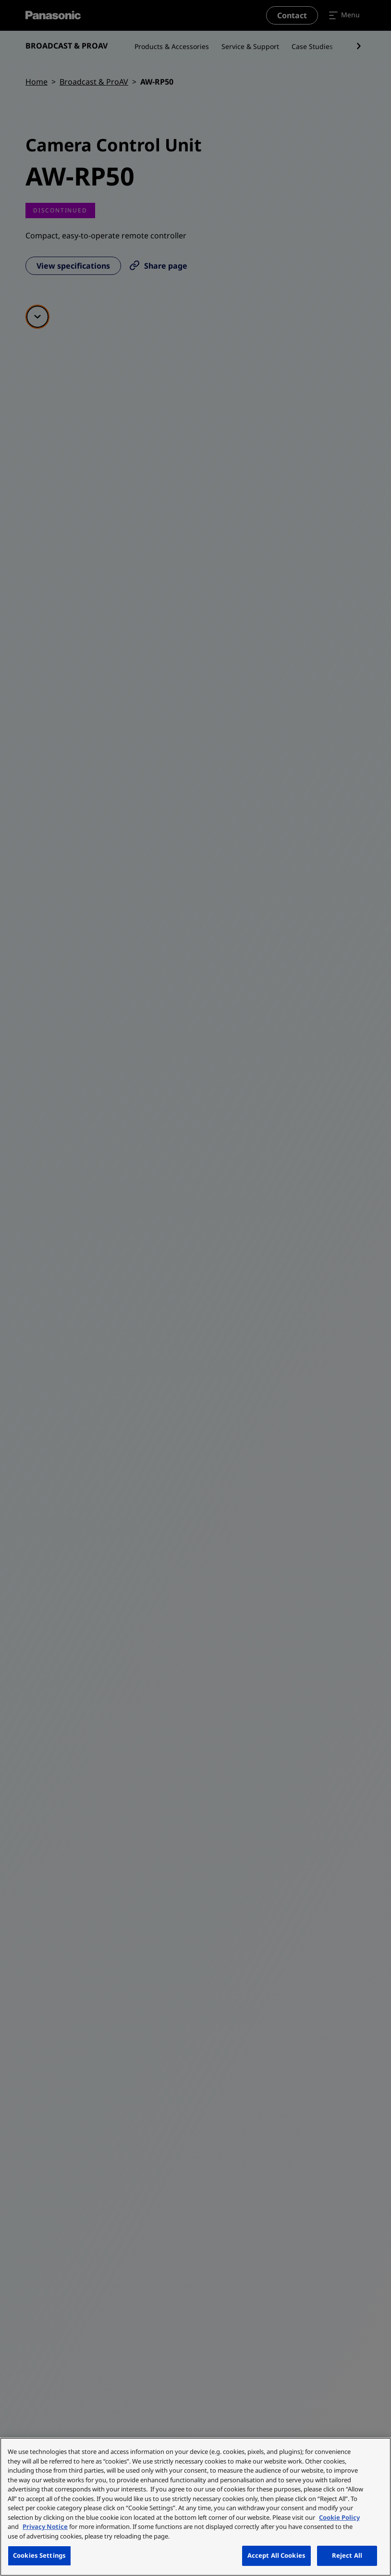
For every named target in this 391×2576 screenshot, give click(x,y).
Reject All (347, 2555)
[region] (195, 2507)
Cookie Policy (339, 2517)
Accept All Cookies (276, 2555)
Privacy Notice (45, 2526)
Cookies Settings (39, 2555)
